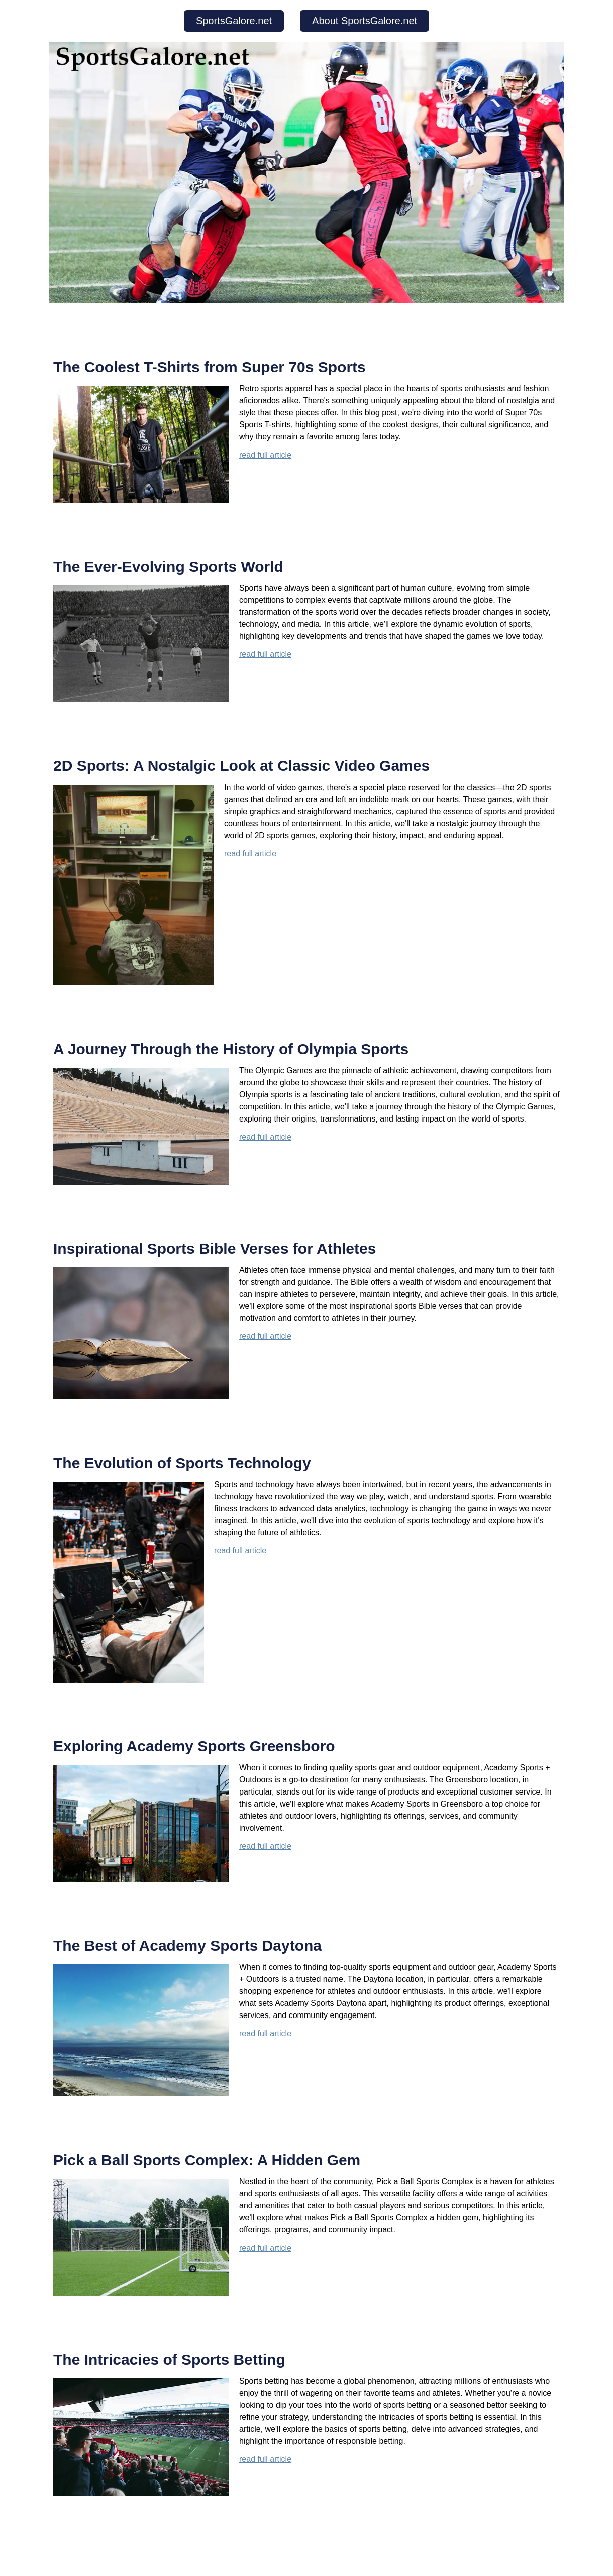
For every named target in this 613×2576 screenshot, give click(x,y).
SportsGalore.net (234, 20)
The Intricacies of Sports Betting (169, 2359)
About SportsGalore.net (364, 20)
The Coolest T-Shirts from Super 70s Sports (209, 367)
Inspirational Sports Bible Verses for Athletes (214, 1248)
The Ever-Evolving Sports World (168, 566)
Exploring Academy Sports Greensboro (194, 1746)
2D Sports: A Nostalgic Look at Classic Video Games (241, 765)
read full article (265, 455)
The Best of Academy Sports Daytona (187, 1945)
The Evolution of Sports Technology (182, 1462)
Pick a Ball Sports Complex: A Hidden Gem (206, 2160)
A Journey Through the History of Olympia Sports (230, 1049)
